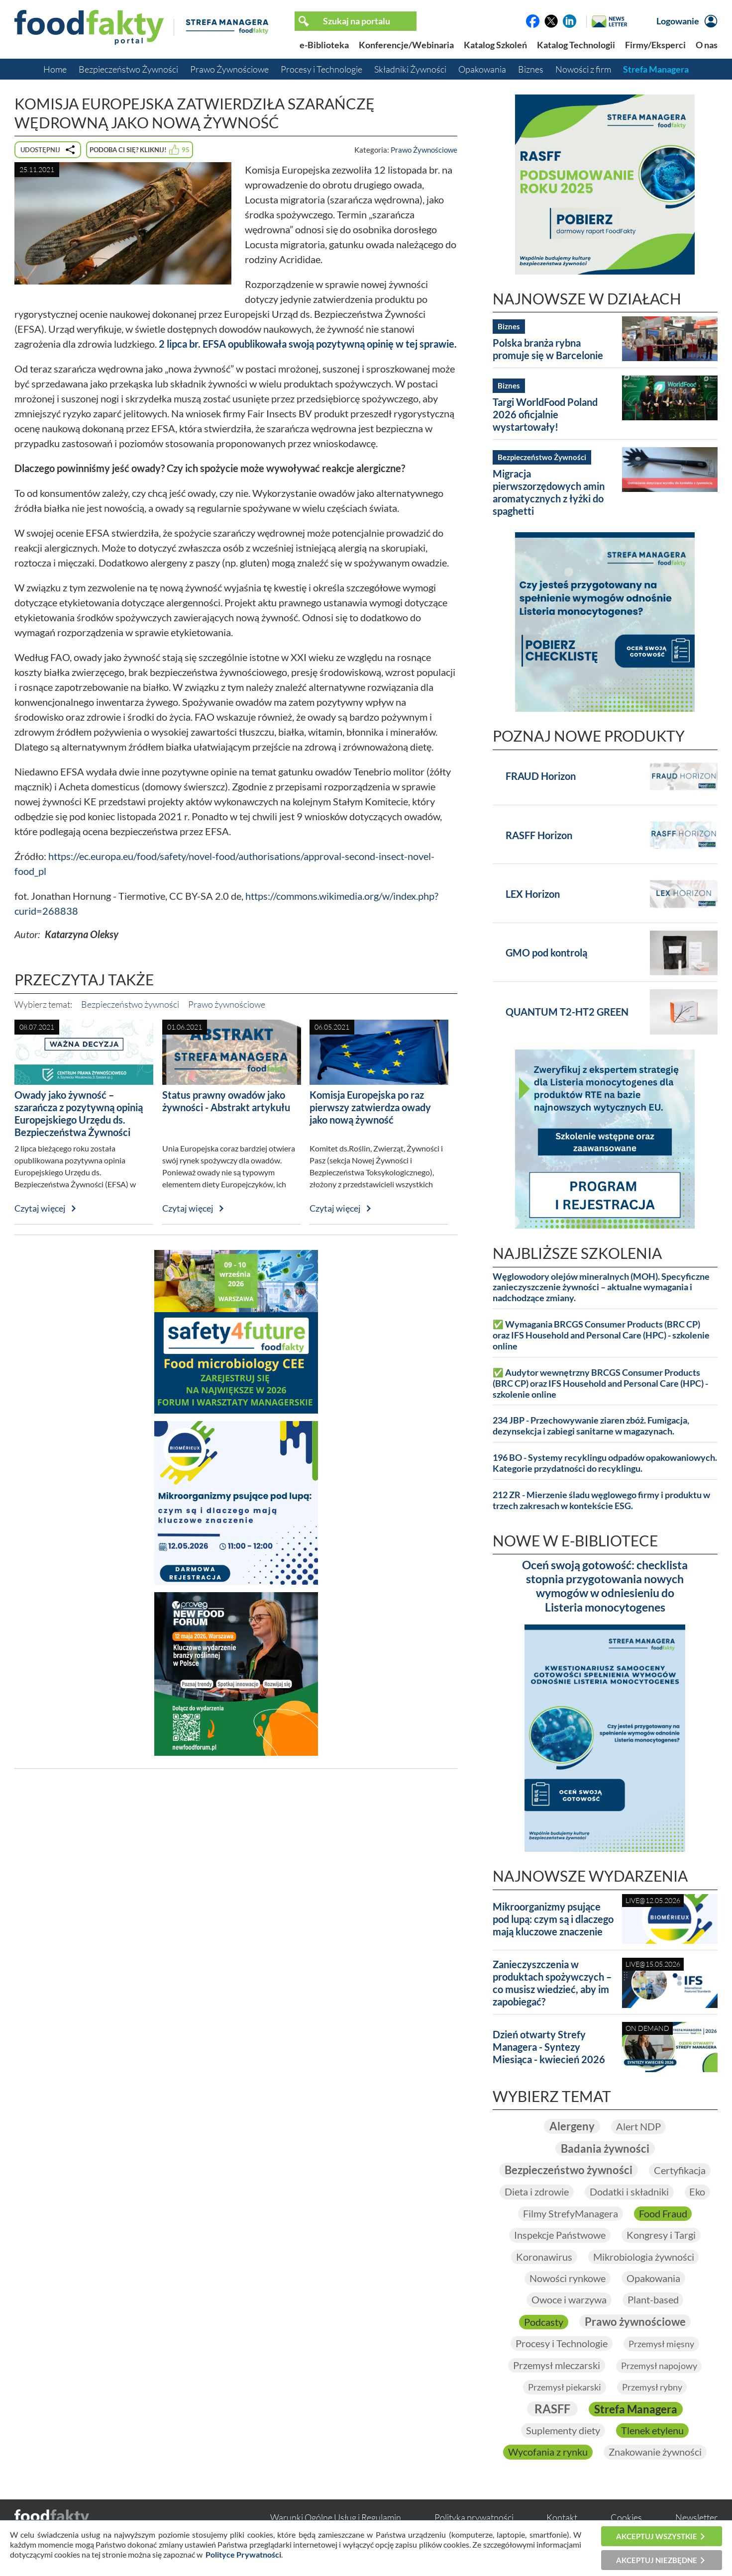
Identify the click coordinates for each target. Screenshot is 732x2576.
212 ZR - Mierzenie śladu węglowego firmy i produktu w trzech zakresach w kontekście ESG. (601, 1500)
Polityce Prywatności (243, 2554)
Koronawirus (544, 2257)
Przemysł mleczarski (556, 2365)
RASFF (552, 2408)
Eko (698, 2192)
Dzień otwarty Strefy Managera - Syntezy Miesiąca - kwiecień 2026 (549, 2046)
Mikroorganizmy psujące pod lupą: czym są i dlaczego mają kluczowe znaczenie (553, 1919)
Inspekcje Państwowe (560, 2235)
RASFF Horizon (539, 835)
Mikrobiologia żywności (643, 2257)
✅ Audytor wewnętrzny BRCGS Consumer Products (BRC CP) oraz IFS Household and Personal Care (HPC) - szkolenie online (600, 1383)
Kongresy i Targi (661, 2235)
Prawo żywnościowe (226, 1004)
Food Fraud (663, 2213)
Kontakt (561, 2517)
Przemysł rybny (652, 2387)
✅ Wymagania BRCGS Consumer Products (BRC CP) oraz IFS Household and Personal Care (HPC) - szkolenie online (601, 1335)
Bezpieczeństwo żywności (130, 1004)
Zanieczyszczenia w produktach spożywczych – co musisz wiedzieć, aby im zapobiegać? (552, 1982)
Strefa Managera (656, 69)
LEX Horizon (533, 894)
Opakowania (482, 69)
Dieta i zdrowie (537, 2192)
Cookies (626, 2517)
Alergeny (572, 2126)
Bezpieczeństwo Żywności (128, 69)
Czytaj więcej (40, 1208)
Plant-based (653, 2300)
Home (55, 69)
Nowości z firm (583, 69)
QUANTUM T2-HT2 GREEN (567, 1012)
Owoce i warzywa (569, 2300)
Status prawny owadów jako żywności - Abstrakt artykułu (226, 1101)
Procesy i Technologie (321, 69)
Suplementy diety (563, 2431)
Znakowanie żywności (655, 2452)
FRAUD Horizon (541, 776)
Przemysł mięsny (661, 2343)
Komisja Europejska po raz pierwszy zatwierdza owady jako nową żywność (370, 1107)
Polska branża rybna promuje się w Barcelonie (548, 349)
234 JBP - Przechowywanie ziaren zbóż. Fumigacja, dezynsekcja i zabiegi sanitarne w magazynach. (591, 1425)
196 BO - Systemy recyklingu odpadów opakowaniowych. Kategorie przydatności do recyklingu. (605, 1463)
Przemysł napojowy (659, 2365)
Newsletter (696, 2517)
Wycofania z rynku (548, 2452)
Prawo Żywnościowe (229, 69)
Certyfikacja (680, 2170)
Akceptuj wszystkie (656, 2536)
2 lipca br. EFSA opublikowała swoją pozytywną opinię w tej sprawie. (308, 344)
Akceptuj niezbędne (656, 2560)
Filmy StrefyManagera (570, 2213)
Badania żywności (605, 2148)
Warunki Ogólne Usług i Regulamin (335, 2517)
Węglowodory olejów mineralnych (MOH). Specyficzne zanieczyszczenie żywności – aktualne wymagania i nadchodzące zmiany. (601, 1287)
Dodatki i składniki (629, 2192)
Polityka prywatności (474, 2517)
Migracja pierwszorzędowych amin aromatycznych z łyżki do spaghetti (549, 492)
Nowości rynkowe (567, 2278)
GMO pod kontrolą (546, 952)
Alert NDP (638, 2126)
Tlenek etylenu (652, 2431)
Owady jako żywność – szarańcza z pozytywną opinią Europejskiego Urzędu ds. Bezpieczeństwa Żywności (78, 1113)
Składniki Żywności (410, 69)
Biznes (530, 69)
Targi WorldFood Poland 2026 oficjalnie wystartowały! (545, 414)
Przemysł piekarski (564, 2387)
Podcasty (543, 2322)
